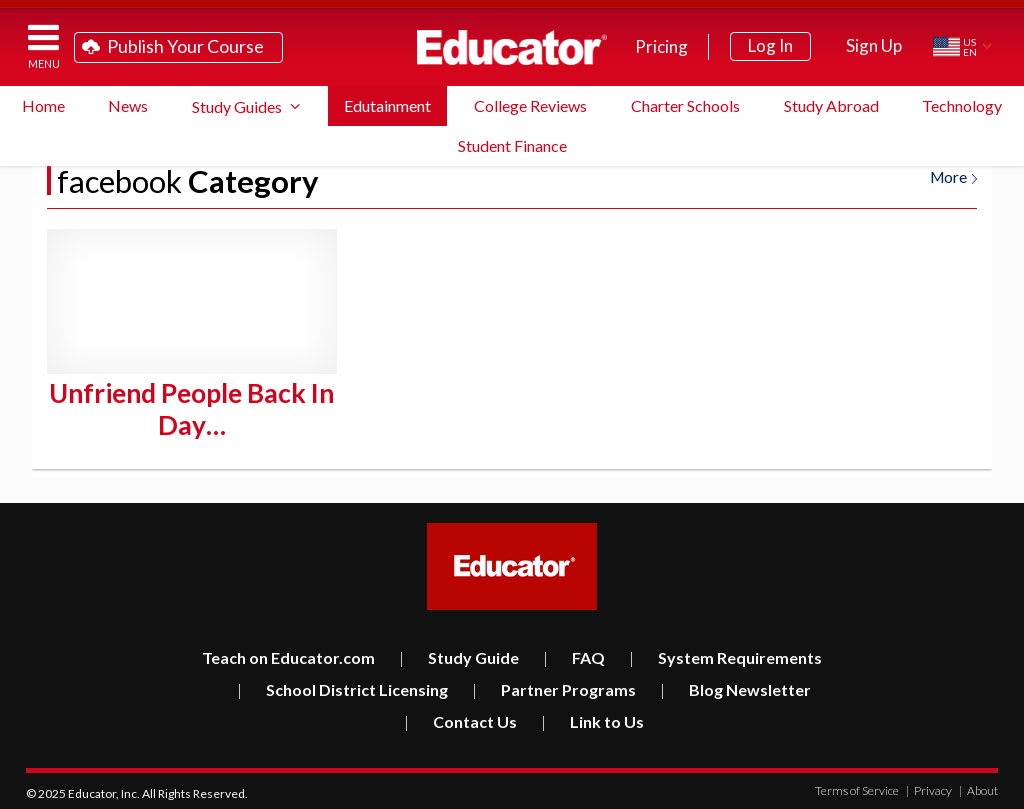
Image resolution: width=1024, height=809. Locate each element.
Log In (770, 45)
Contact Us (460, 717)
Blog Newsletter (735, 685)
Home (43, 105)
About (978, 786)
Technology (962, 105)
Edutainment (387, 105)
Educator (512, 47)
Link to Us (592, 717)
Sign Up (874, 45)
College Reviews (530, 105)
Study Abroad (831, 105)
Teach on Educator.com (288, 653)
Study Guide (459, 653)
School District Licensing (342, 685)
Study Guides (237, 106)
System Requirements (725, 653)
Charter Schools (685, 105)
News (128, 105)
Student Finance (512, 145)
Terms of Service (857, 786)
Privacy (929, 786)
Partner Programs (554, 685)
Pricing (661, 46)
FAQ (574, 653)
